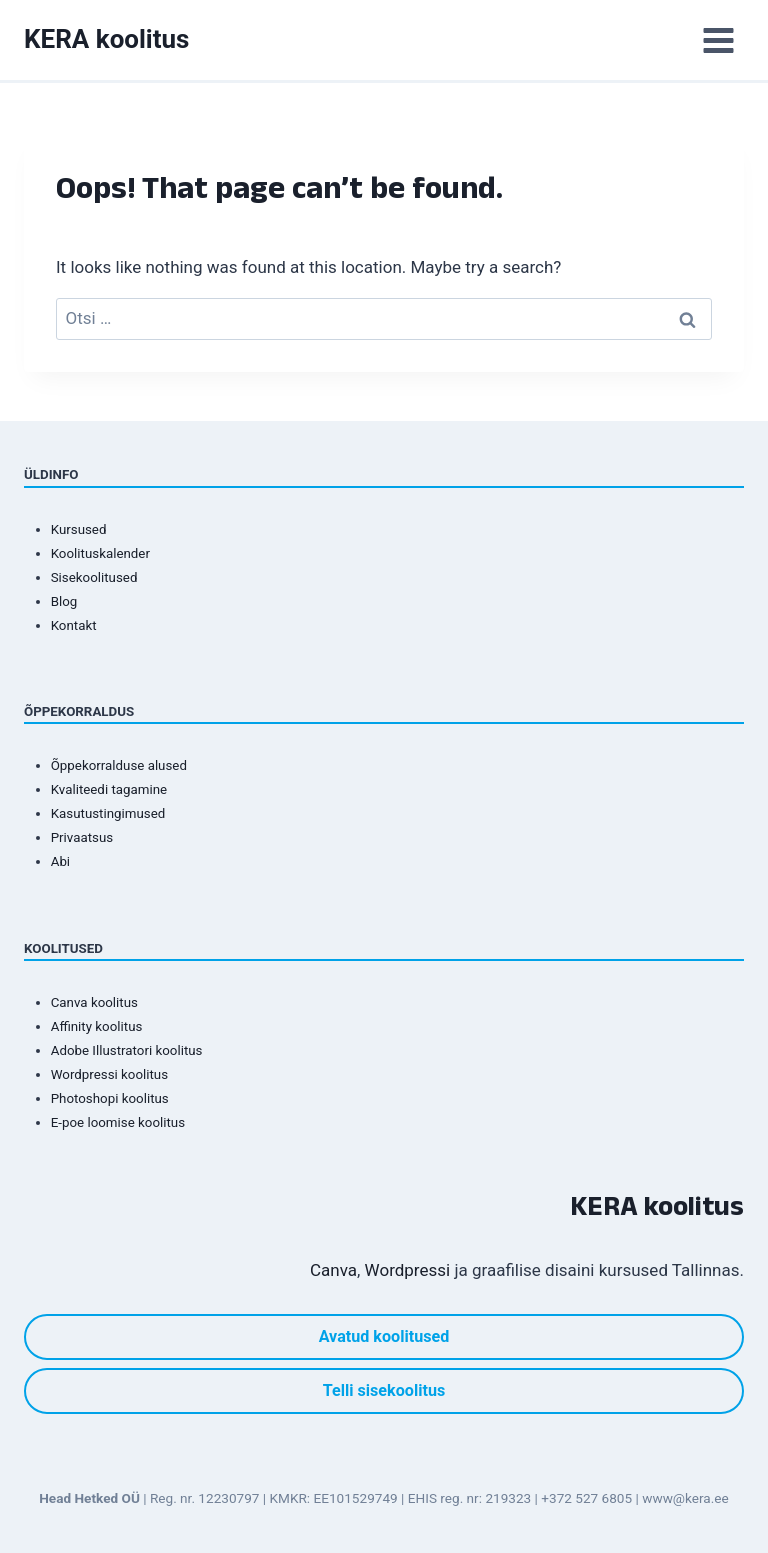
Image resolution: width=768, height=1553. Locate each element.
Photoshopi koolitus (110, 1098)
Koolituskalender (100, 553)
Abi (60, 861)
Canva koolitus (94, 1002)
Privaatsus (82, 837)
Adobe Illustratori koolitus (127, 1050)
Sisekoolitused (94, 577)
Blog (64, 601)
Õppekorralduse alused (119, 765)
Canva (333, 1270)
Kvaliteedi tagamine (109, 789)
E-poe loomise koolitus (118, 1122)
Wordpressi (408, 1270)
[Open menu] (718, 40)
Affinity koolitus (97, 1026)
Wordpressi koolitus (109, 1074)
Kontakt (74, 625)
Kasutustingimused (108, 813)
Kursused (79, 529)
